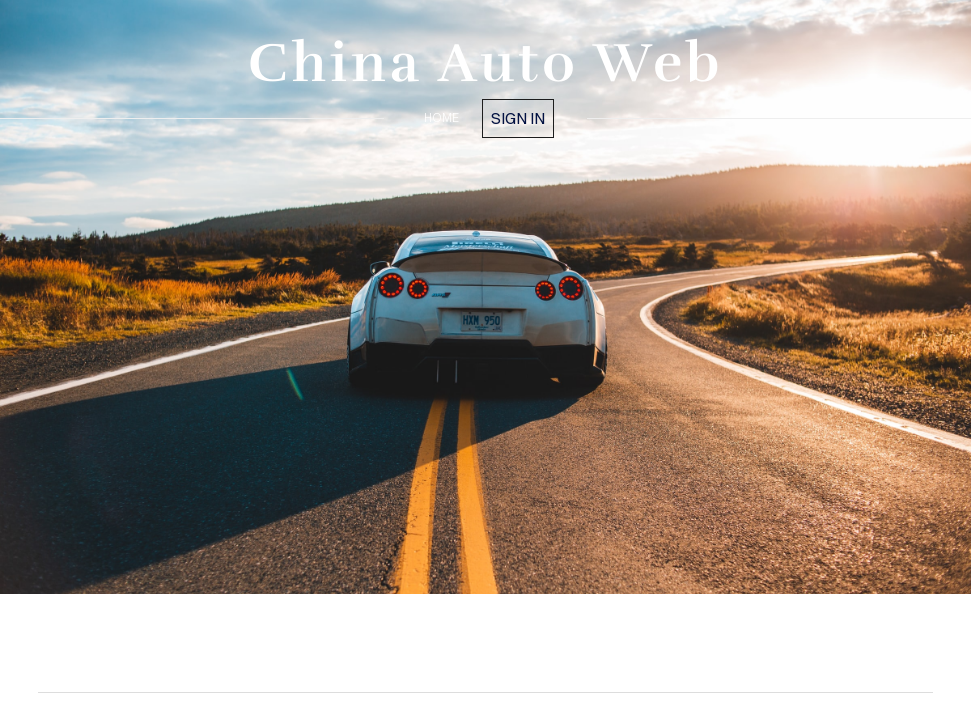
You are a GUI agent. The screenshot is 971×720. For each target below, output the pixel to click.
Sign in (518, 118)
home (441, 117)
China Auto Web (486, 63)
